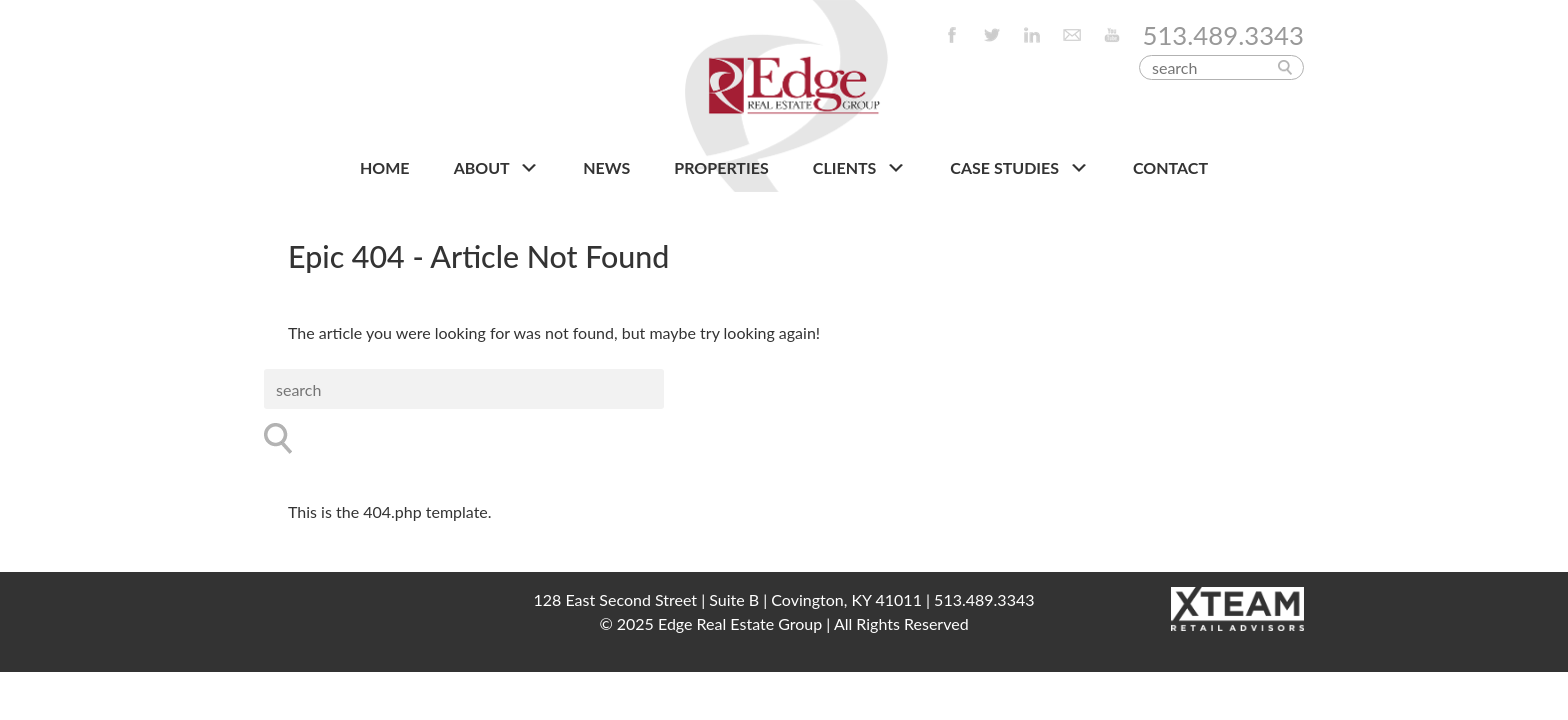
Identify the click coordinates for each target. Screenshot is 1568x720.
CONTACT (1170, 167)
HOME (385, 167)
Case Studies (1019, 168)
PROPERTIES (721, 167)
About (496, 168)
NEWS (606, 167)
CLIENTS (859, 168)
